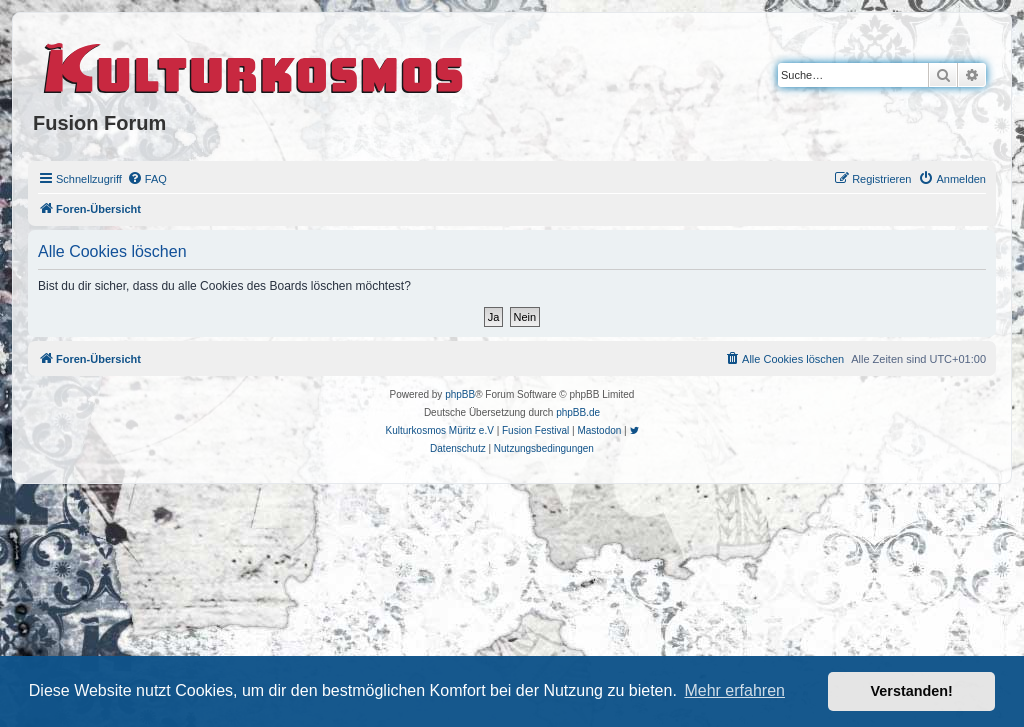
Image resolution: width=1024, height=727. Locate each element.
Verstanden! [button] (912, 691)
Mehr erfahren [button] (734, 690)
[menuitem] (147, 179)
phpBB (460, 394)
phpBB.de (578, 412)
